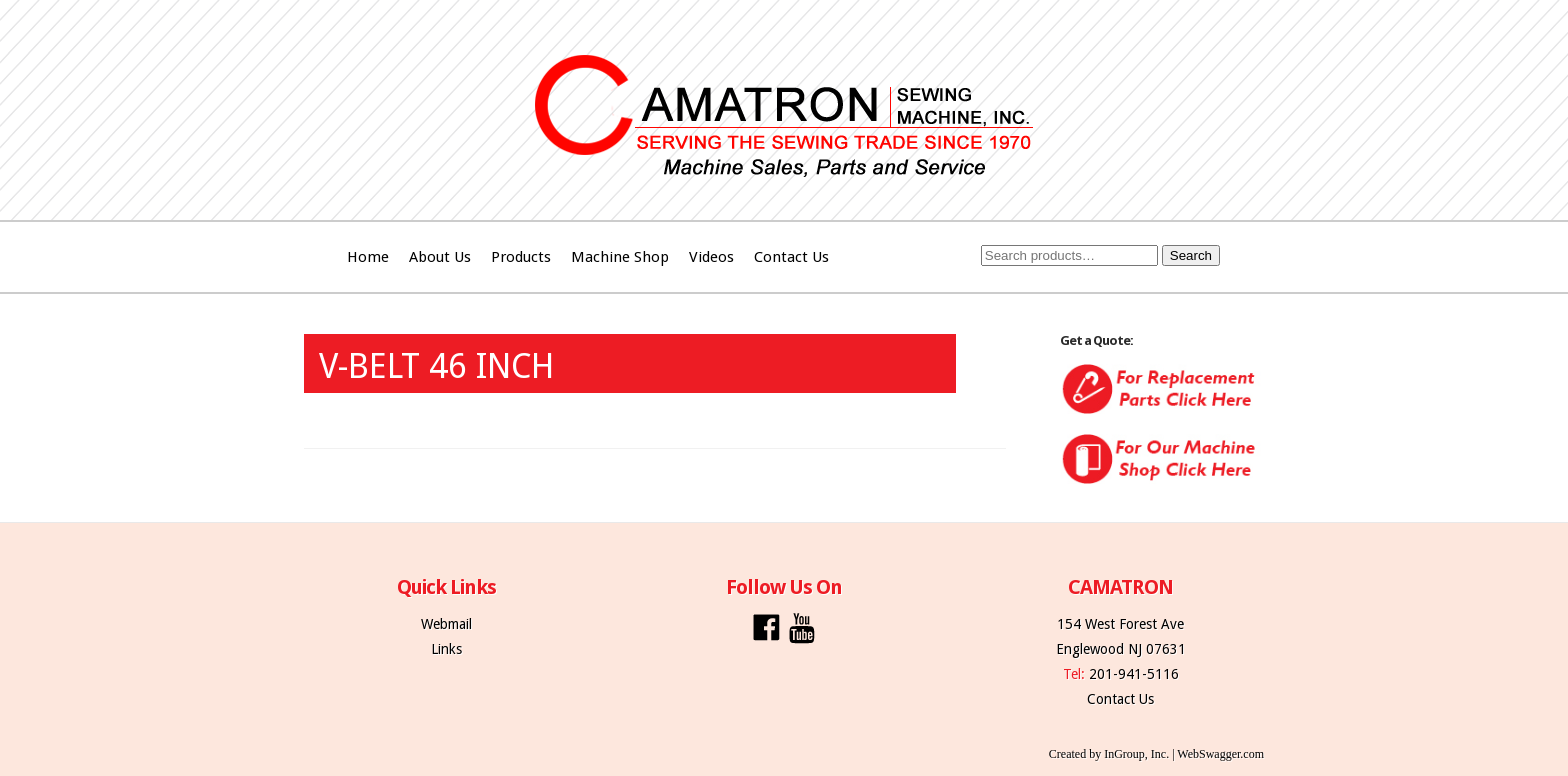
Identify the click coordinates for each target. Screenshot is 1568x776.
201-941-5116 (1134, 674)
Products (521, 257)
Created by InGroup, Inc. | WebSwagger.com (1156, 754)
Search (1191, 255)
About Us (440, 257)
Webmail (446, 624)
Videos (711, 257)
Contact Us (791, 257)
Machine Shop (620, 257)
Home (368, 257)
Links (446, 649)
